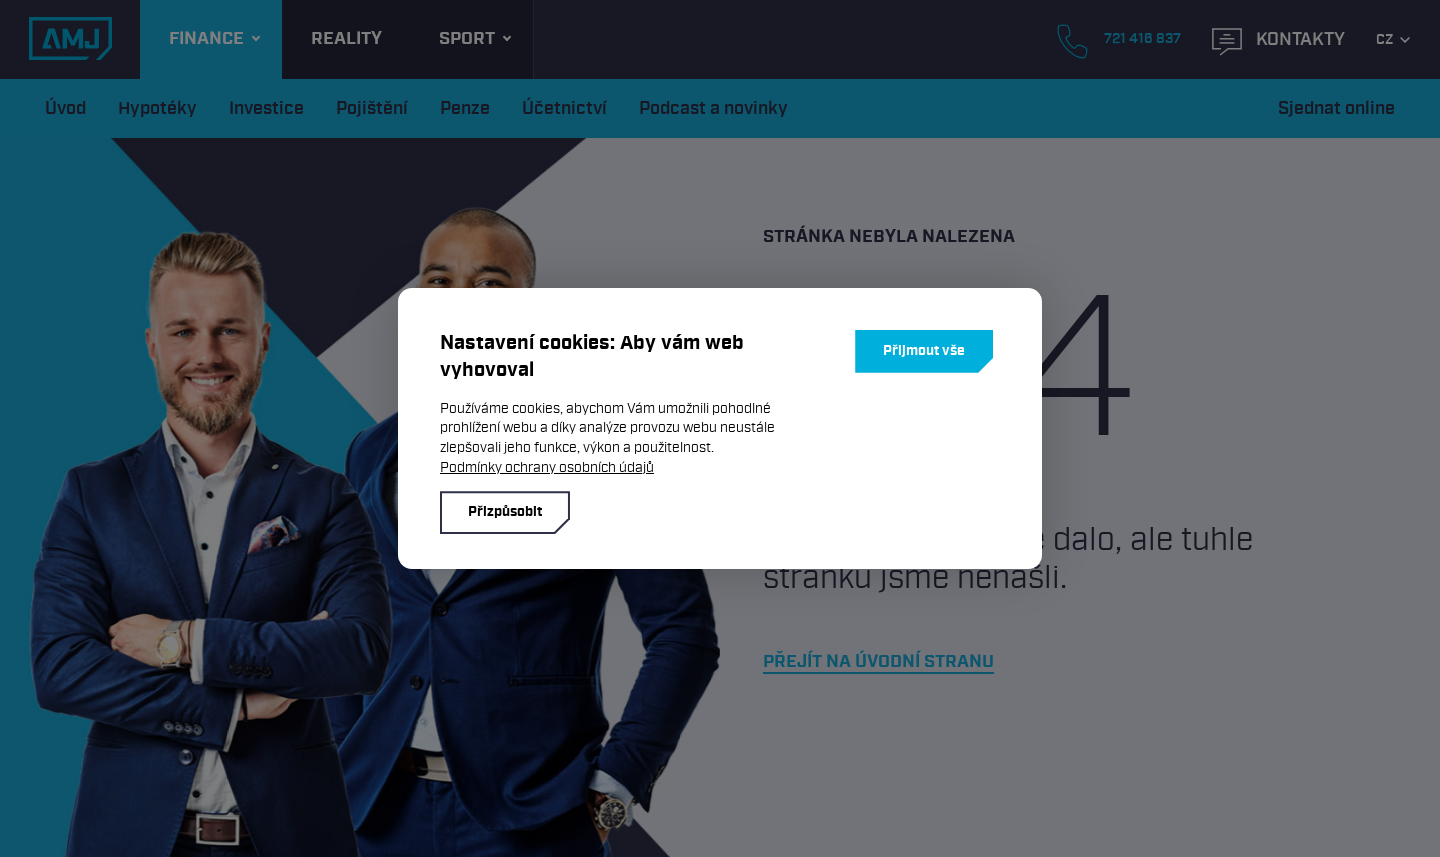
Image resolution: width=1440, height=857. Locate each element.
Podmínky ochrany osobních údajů (547, 467)
